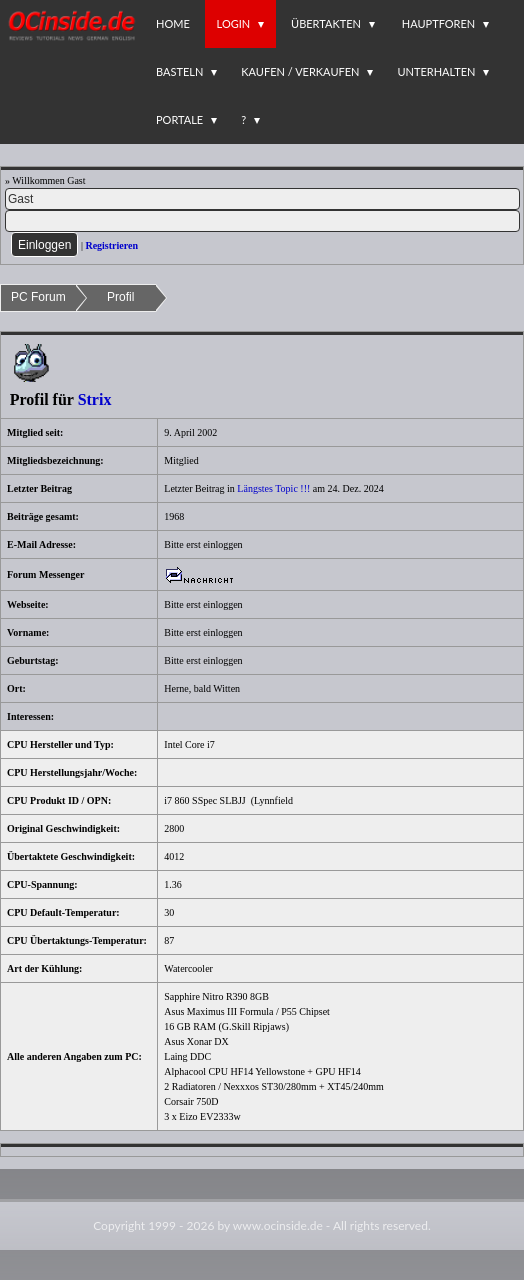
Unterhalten (436, 71)
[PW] (262, 221)
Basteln (179, 71)
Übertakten (326, 23)
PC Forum (38, 297)
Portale (179, 119)
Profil (120, 297)
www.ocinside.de (278, 1225)
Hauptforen (438, 23)
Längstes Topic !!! (273, 488)
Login (234, 23)
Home (173, 23)
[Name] (262, 199)
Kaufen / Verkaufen (300, 71)
